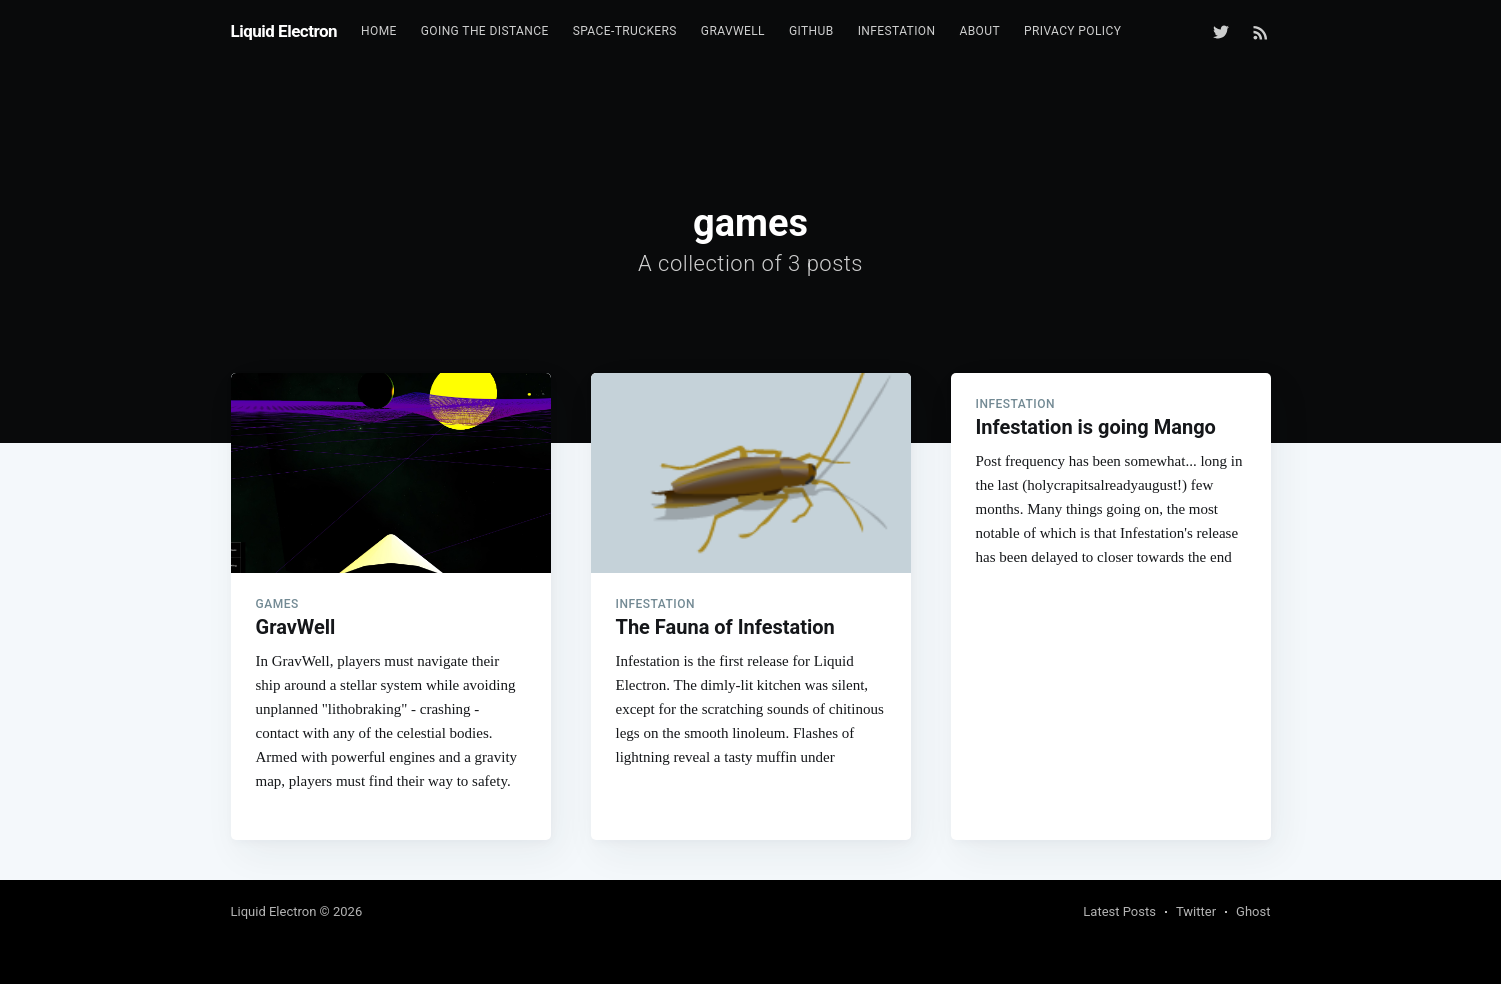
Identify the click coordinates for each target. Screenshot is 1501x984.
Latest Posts (1119, 911)
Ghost (1253, 911)
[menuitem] (379, 31)
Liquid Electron (284, 31)
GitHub (811, 31)
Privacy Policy (1072, 31)
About (979, 31)
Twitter (1196, 911)
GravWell (733, 31)
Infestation (897, 31)
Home (379, 31)
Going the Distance (485, 31)
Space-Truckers (625, 31)
